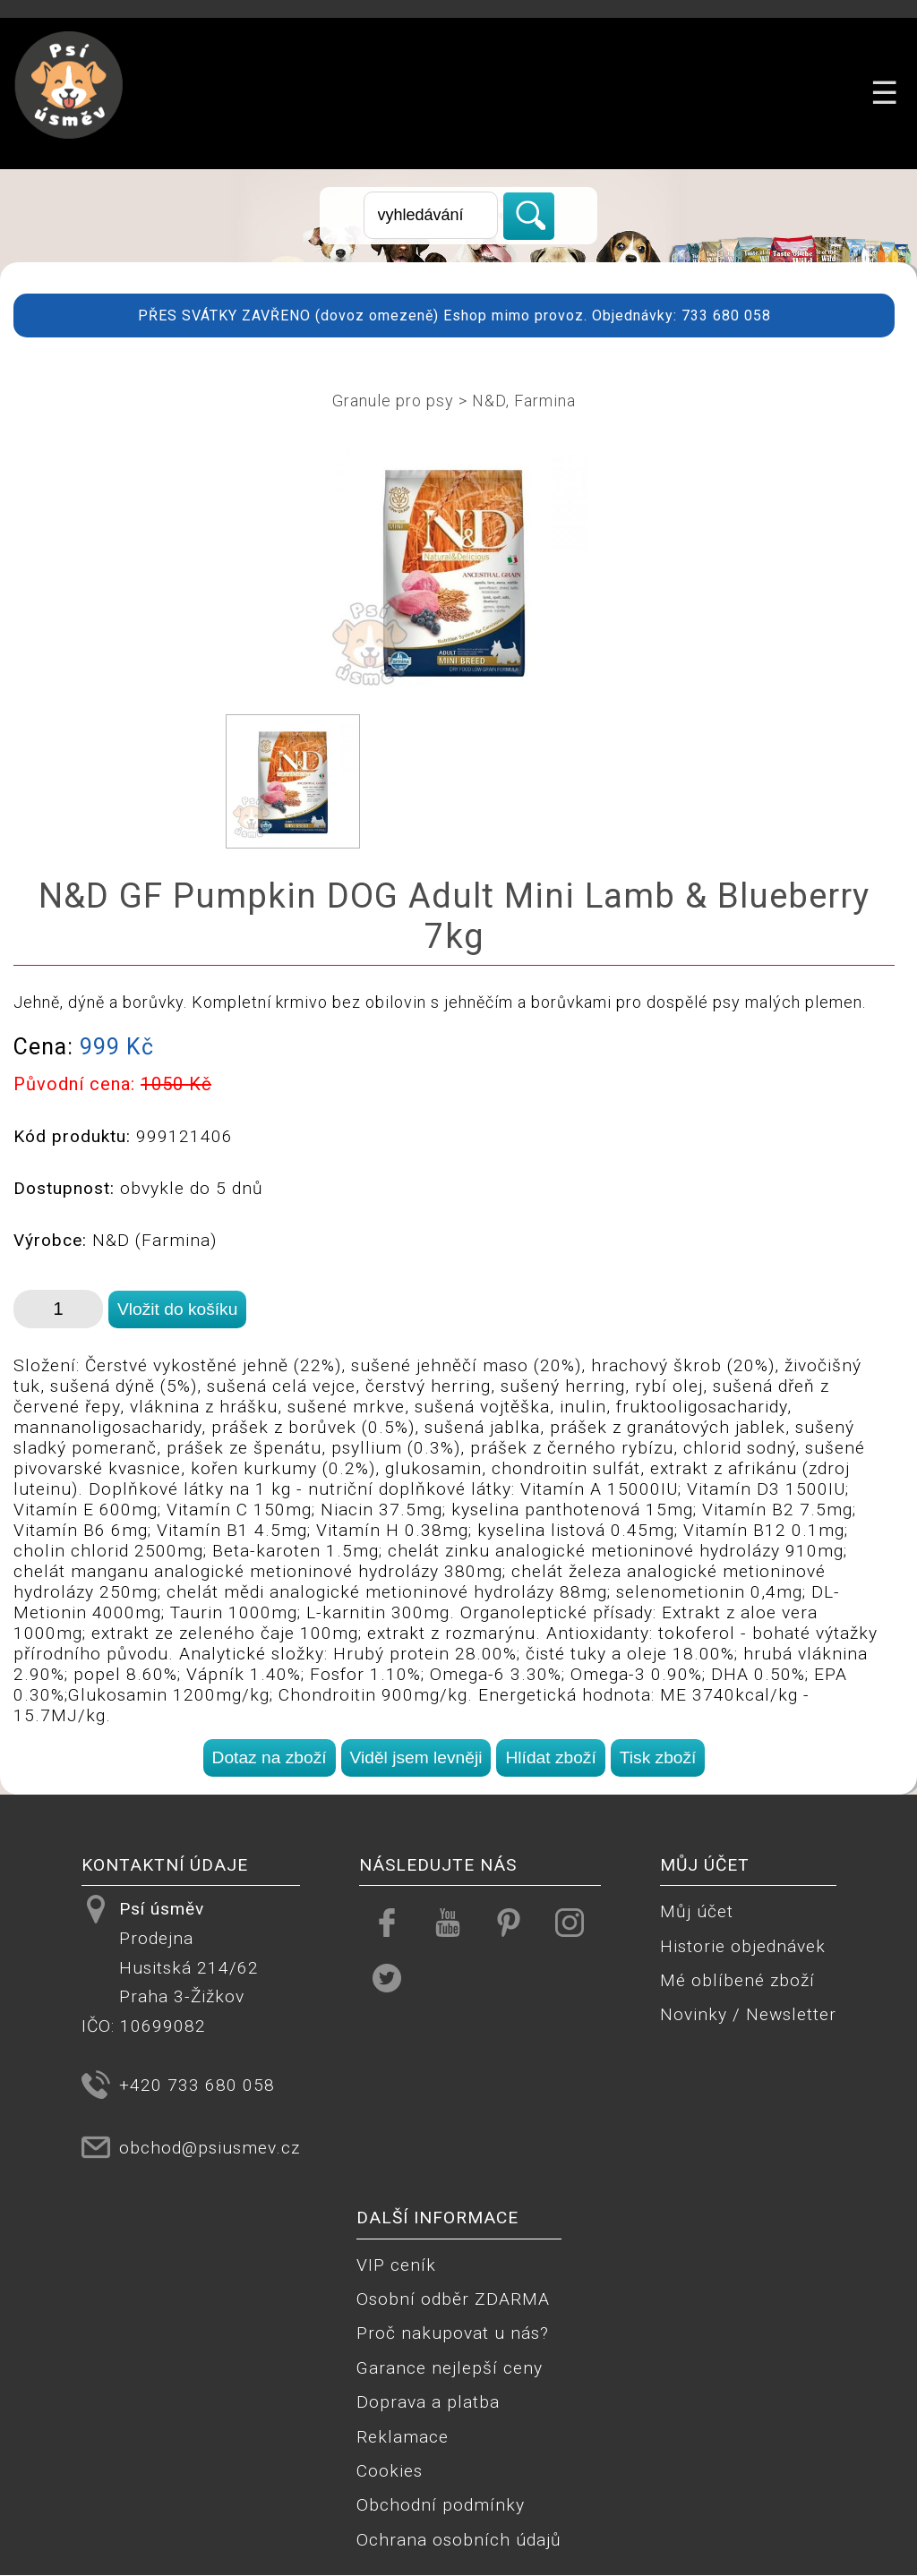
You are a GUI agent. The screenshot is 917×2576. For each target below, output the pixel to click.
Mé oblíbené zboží (737, 1980)
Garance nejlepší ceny (449, 2368)
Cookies (389, 2471)
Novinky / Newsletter (748, 2014)
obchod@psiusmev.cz (209, 2147)
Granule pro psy (393, 400)
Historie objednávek (743, 1946)
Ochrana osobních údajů (458, 2539)
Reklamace (402, 2437)
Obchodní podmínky (440, 2505)
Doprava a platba (428, 2402)
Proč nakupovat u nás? (452, 2333)
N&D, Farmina (524, 400)
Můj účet (696, 1911)
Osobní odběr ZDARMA (453, 2299)
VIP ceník (396, 2265)
